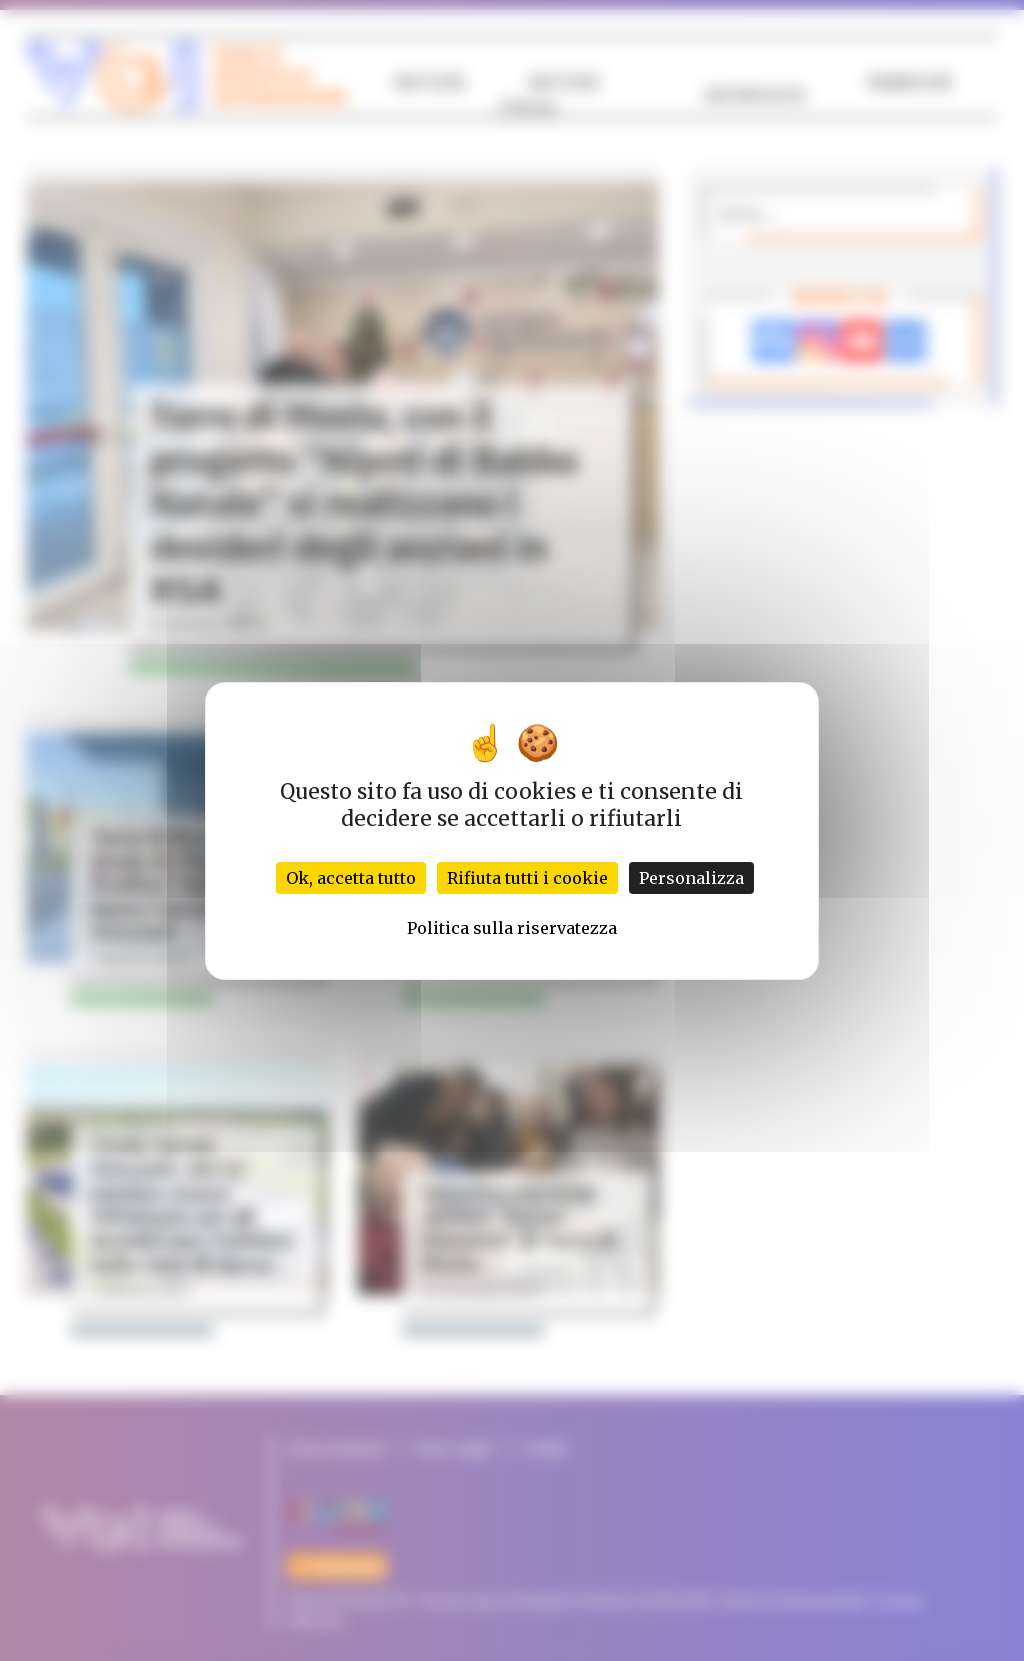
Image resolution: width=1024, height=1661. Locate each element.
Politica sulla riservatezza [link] (512, 928)
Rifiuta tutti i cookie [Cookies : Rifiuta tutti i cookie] (527, 878)
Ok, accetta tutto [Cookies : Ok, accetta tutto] (351, 878)
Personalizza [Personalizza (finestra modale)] (691, 878)
